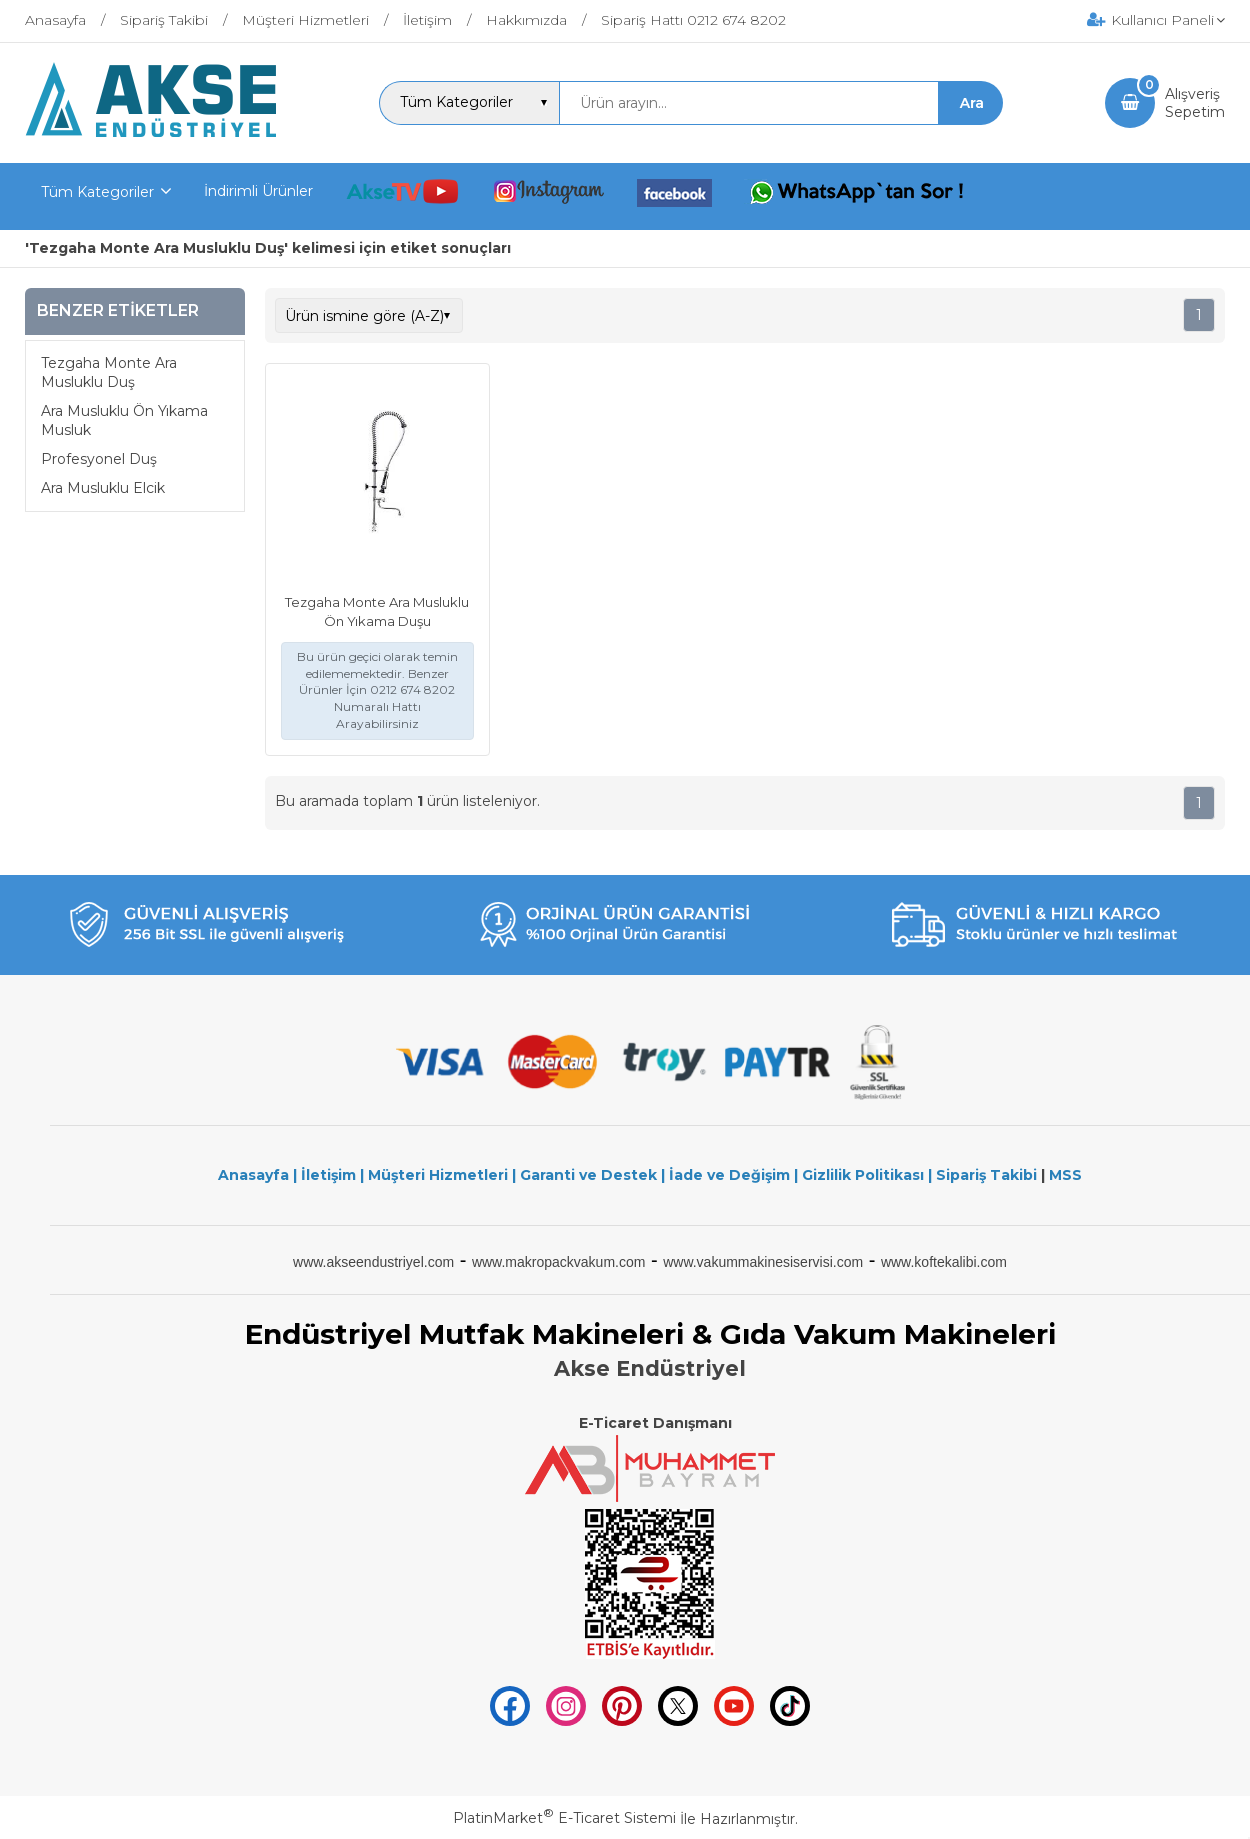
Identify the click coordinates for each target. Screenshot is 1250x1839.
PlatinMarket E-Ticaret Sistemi (564, 1818)
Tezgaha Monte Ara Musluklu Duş (109, 373)
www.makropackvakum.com (559, 1262)
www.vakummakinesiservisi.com (763, 1262)
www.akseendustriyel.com (373, 1262)
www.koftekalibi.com (944, 1262)
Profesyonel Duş (99, 459)
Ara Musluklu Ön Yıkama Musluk (124, 421)
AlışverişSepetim (1195, 103)
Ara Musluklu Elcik (103, 488)
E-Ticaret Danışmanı (655, 1423)
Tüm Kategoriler (97, 192)
